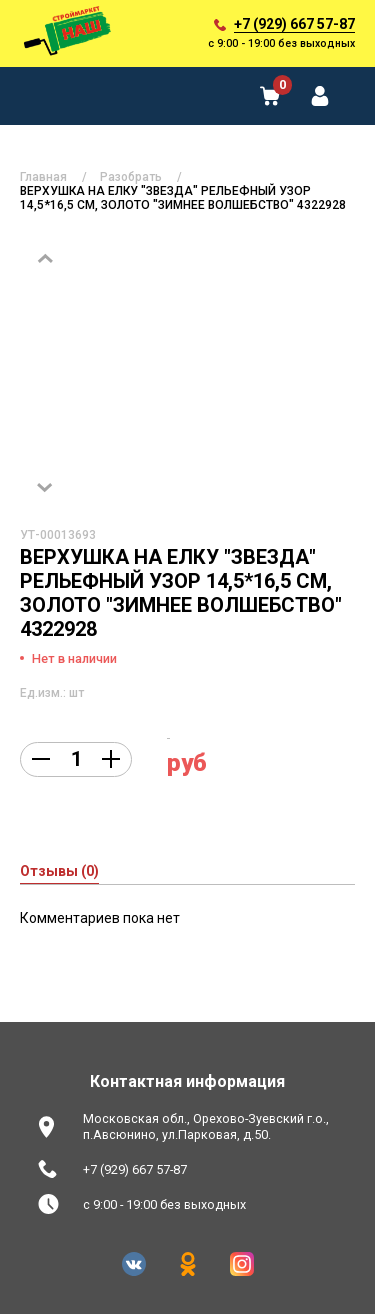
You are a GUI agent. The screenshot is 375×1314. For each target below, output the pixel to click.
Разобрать (131, 177)
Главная (43, 177)
